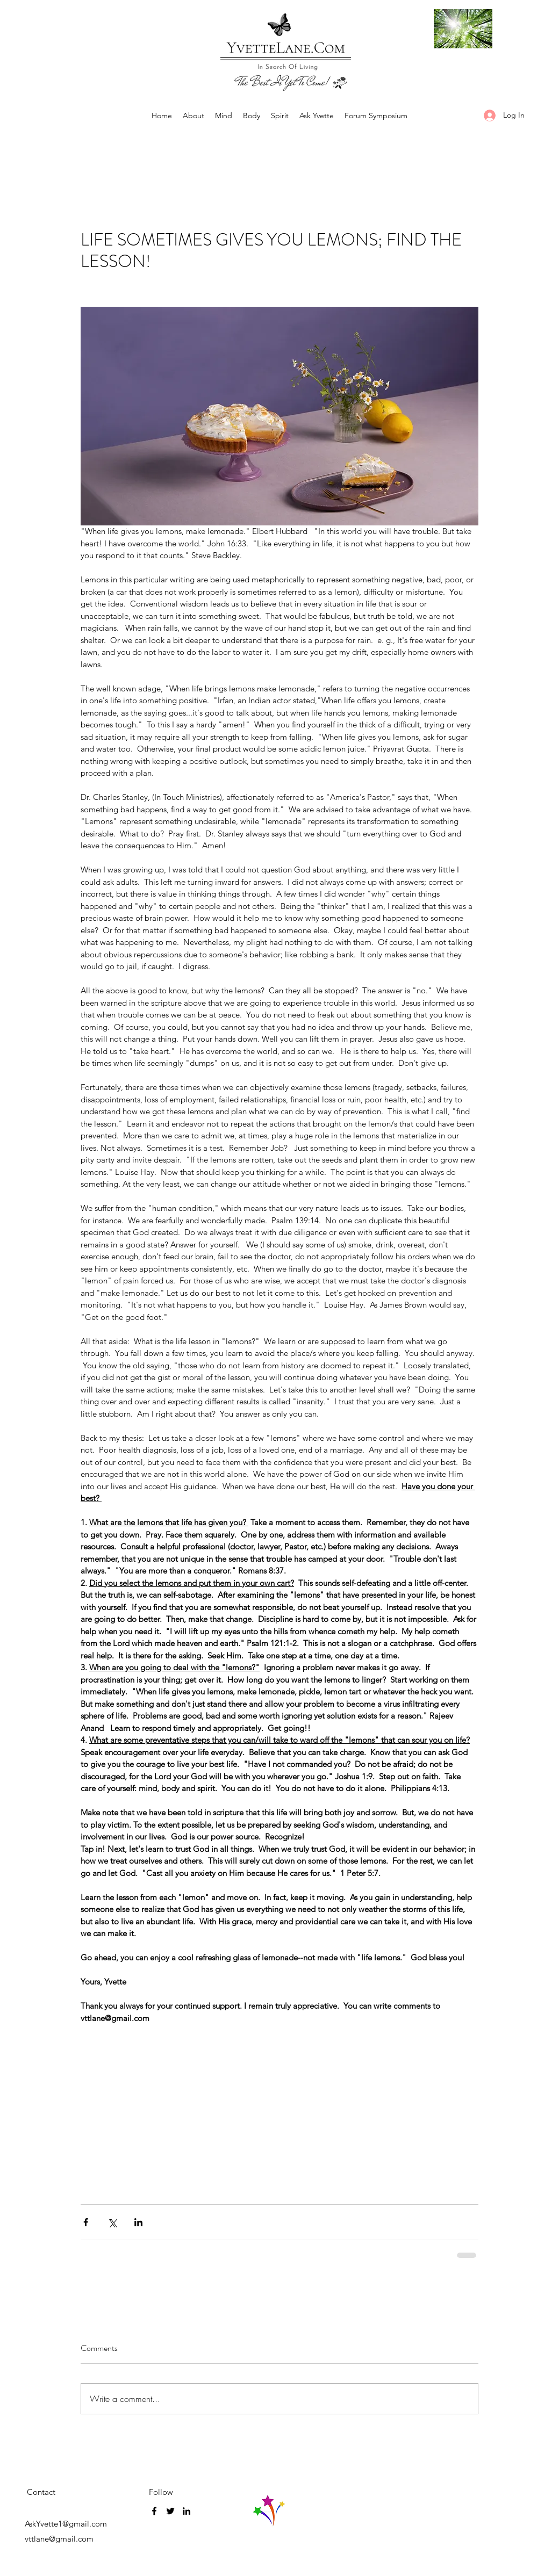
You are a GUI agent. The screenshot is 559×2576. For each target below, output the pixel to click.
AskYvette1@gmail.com (66, 2524)
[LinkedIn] (186, 2511)
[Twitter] (170, 2511)
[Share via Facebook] (86, 2222)
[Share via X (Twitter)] (112, 2222)
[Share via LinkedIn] (138, 2222)
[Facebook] (154, 2511)
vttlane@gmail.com (59, 2539)
